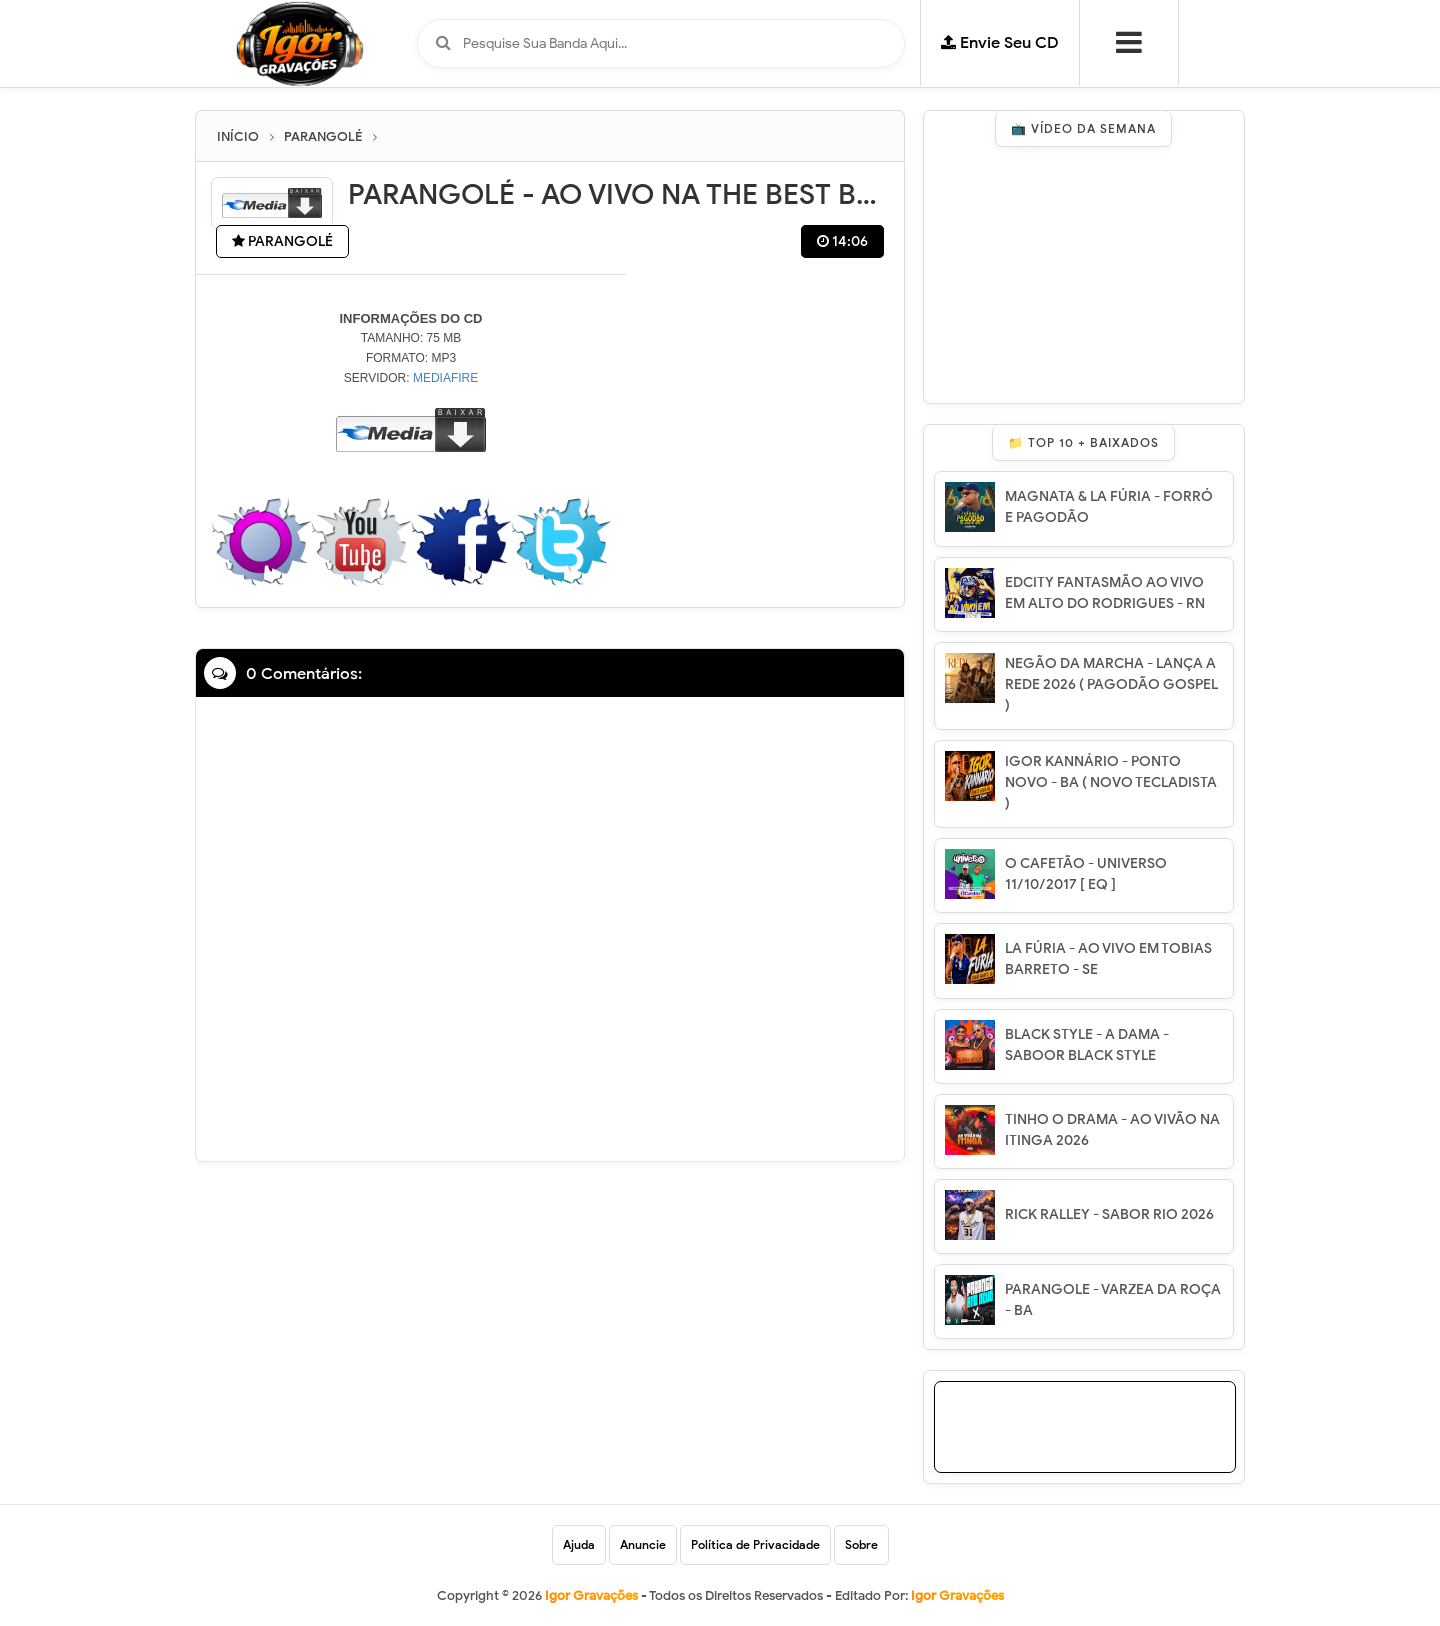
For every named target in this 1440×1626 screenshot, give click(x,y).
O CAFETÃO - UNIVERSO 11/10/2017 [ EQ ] (1086, 874)
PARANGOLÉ (282, 241)
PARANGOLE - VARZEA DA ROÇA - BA (1113, 1300)
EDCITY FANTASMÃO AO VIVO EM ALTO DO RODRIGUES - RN (1105, 593)
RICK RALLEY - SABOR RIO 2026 (1109, 1214)
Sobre (861, 1544)
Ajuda (579, 1544)
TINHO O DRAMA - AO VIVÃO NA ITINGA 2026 (1112, 1130)
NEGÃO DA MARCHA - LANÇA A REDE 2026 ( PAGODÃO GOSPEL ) (1111, 684)
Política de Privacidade (755, 1544)
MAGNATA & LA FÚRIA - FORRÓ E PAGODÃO (1109, 507)
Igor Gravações (957, 1595)
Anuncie (643, 1544)
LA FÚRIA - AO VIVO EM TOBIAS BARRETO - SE (1108, 959)
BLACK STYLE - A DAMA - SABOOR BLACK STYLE (1087, 1045)
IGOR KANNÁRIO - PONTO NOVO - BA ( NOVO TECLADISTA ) (1111, 782)
